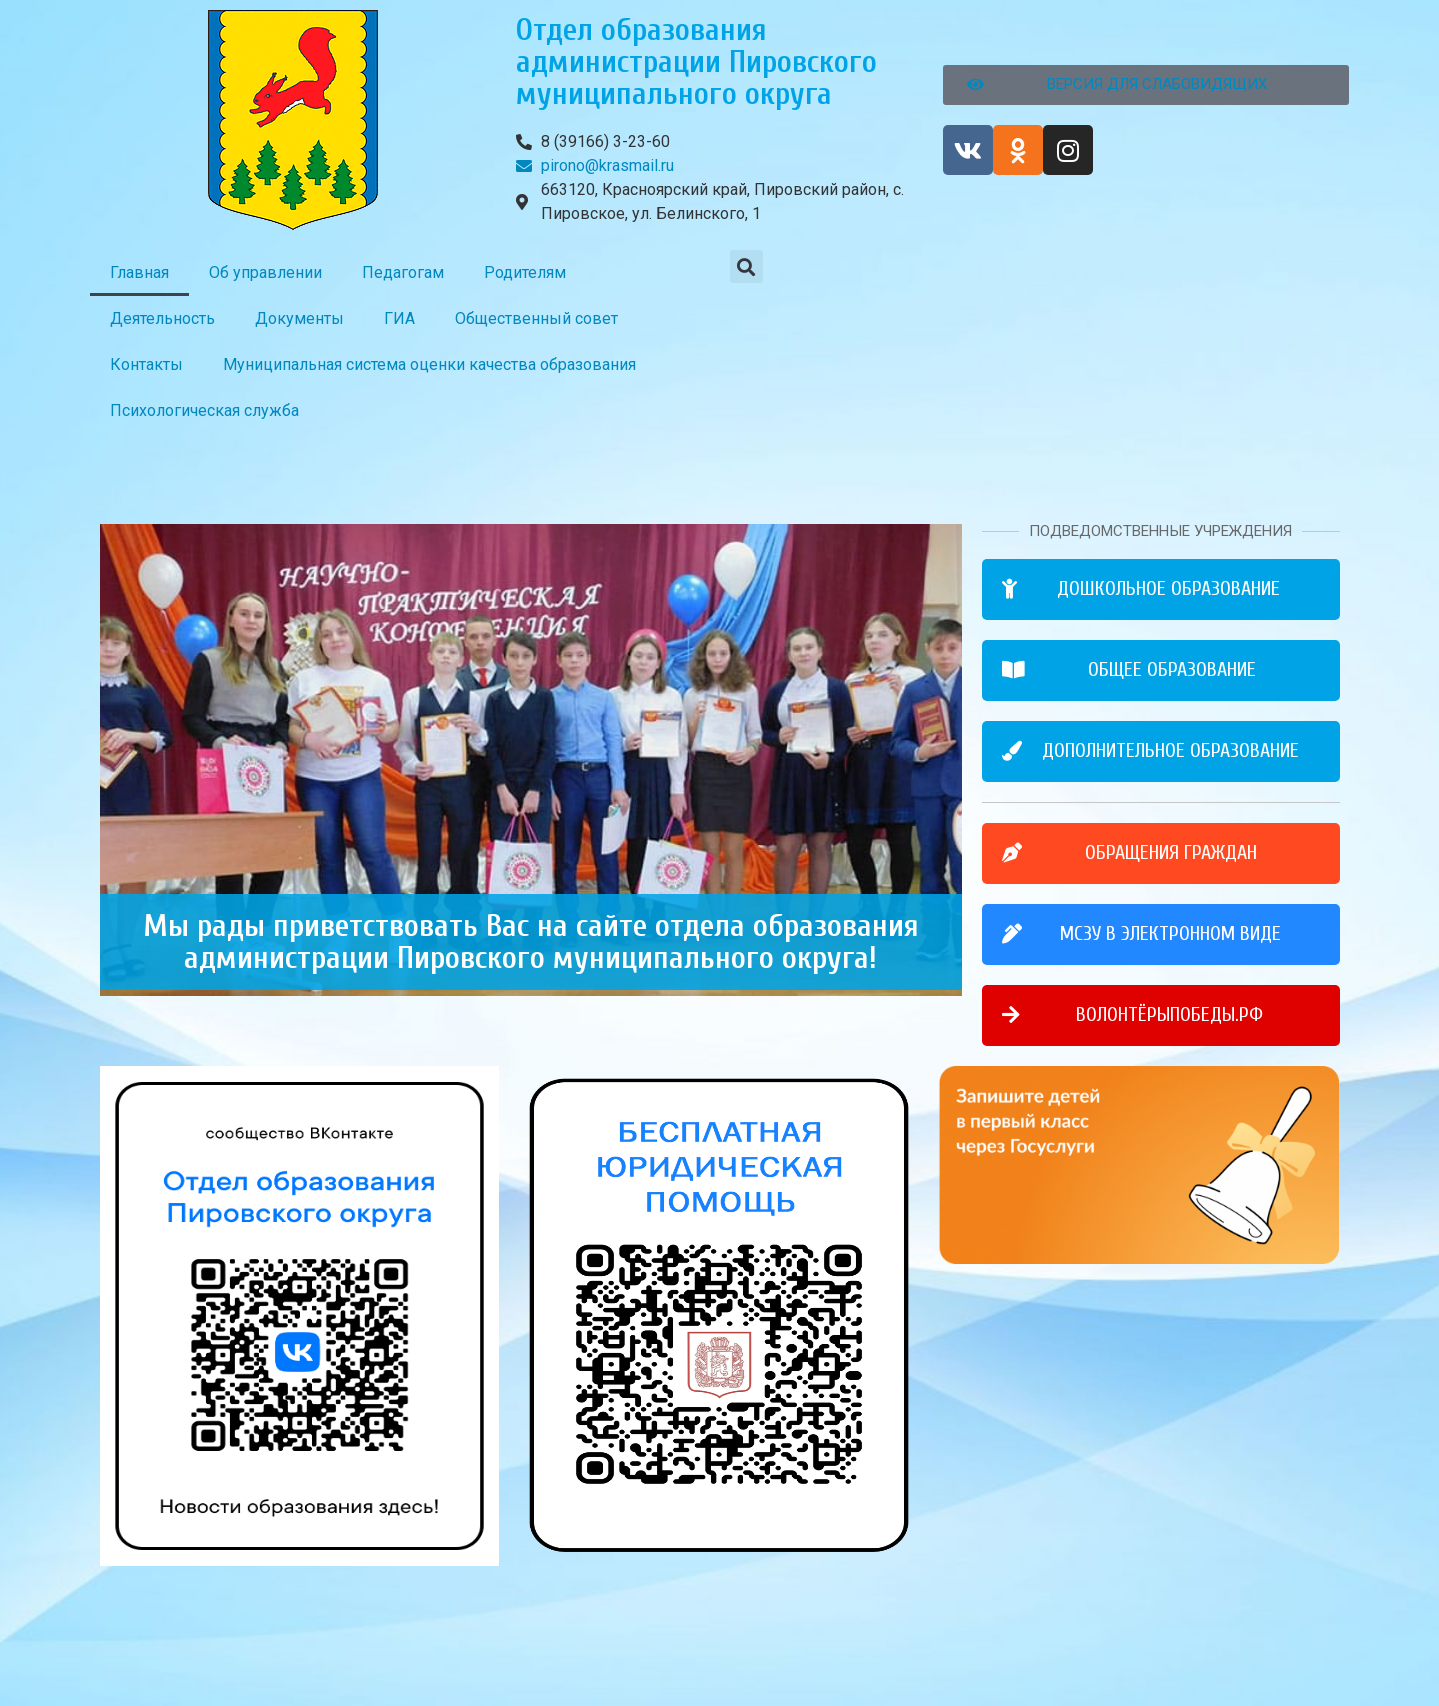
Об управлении (265, 272)
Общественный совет (536, 318)
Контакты (146, 364)
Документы (299, 318)
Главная (139, 272)
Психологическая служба (204, 410)
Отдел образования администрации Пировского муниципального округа (696, 61)
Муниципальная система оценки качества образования (429, 364)
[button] (746, 266)
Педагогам (403, 272)
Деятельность (162, 318)
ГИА (399, 318)
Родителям (525, 272)
